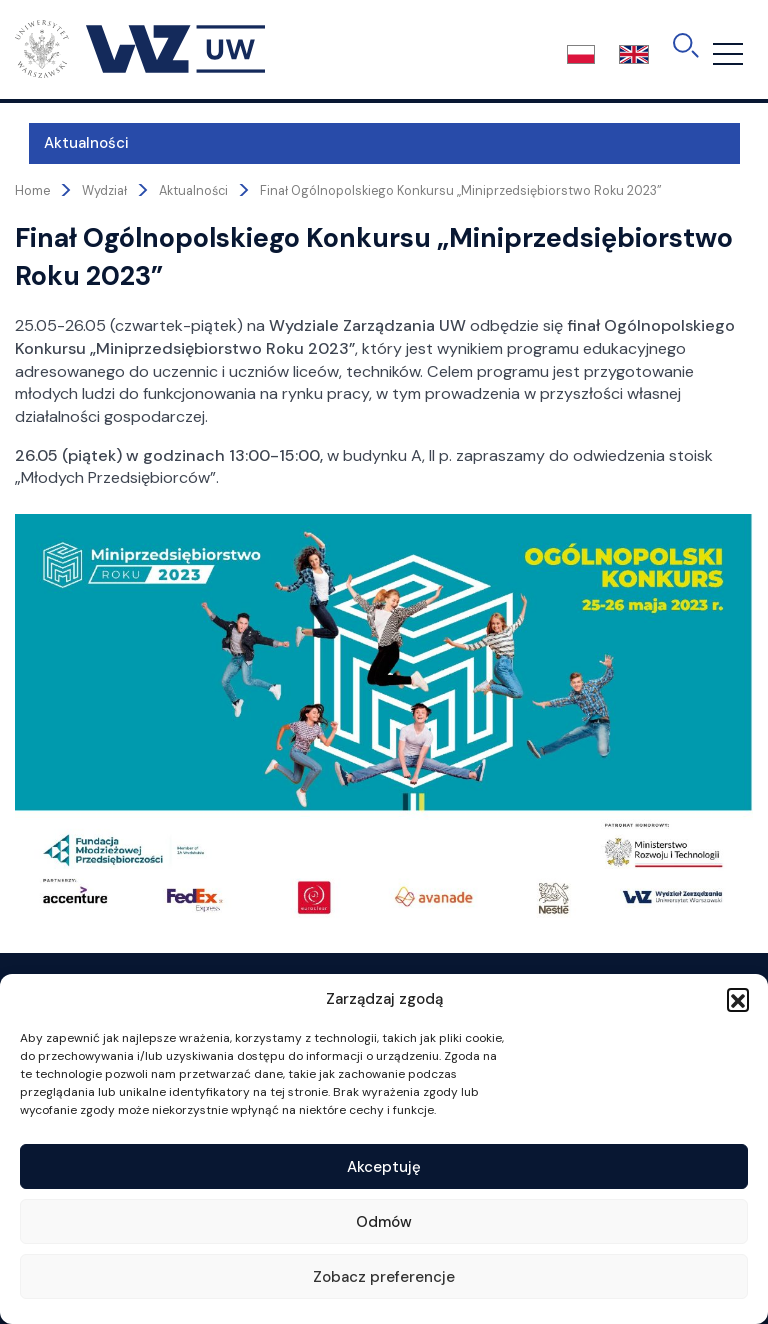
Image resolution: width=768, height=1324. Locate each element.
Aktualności (72, 143)
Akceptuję (384, 1167)
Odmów (384, 1222)
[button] (738, 999)
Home (32, 191)
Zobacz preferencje (384, 1277)
